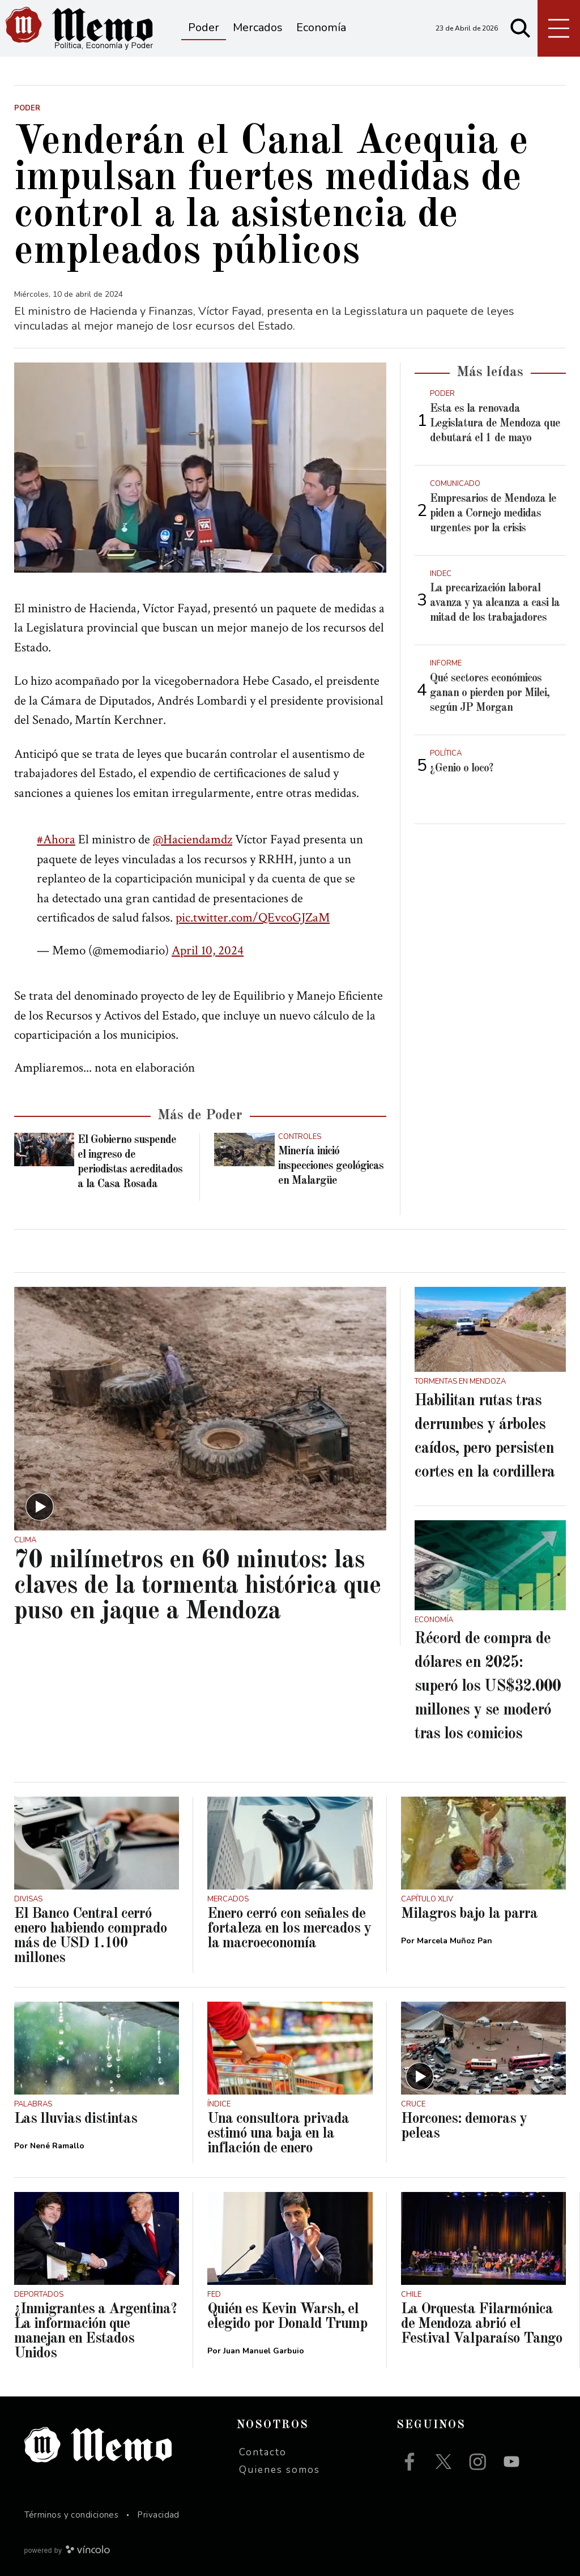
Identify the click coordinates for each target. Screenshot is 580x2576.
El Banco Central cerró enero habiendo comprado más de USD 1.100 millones (90, 1936)
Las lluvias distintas (75, 2119)
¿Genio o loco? (461, 768)
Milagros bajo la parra (469, 1914)
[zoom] (200, 467)
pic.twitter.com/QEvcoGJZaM (253, 917)
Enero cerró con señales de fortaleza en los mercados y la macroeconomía (289, 1929)
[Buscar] (520, 28)
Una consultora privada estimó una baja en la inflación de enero (278, 2134)
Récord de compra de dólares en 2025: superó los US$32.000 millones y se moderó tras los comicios (488, 1686)
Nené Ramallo (57, 2145)
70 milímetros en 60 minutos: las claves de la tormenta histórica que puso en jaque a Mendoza (197, 1586)
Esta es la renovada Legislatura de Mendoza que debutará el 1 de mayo (495, 423)
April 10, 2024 (208, 950)
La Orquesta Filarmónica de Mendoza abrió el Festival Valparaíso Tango (481, 2324)
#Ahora (56, 839)
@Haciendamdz (192, 839)
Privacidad (158, 2514)
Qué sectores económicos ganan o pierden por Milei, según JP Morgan (489, 693)
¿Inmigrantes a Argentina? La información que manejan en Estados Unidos (95, 2331)
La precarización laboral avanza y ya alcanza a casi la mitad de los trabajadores (495, 603)
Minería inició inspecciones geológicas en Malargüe (330, 1166)
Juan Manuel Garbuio (263, 2350)
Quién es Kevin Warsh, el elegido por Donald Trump (287, 2316)
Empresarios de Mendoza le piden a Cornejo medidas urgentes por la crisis (493, 513)
